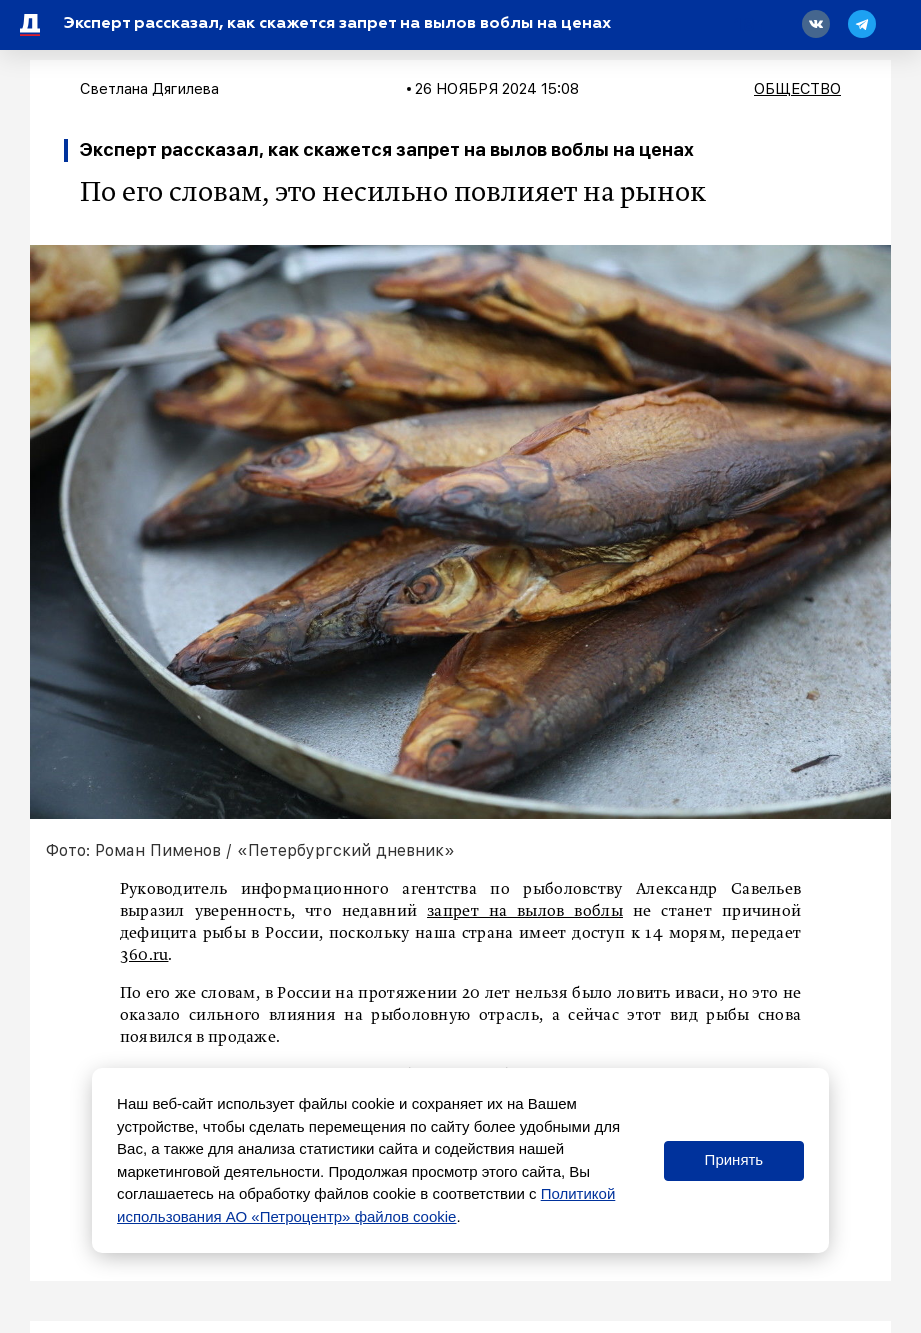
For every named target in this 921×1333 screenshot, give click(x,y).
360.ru (144, 956)
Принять (734, 1159)
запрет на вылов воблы (525, 912)
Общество (797, 89)
